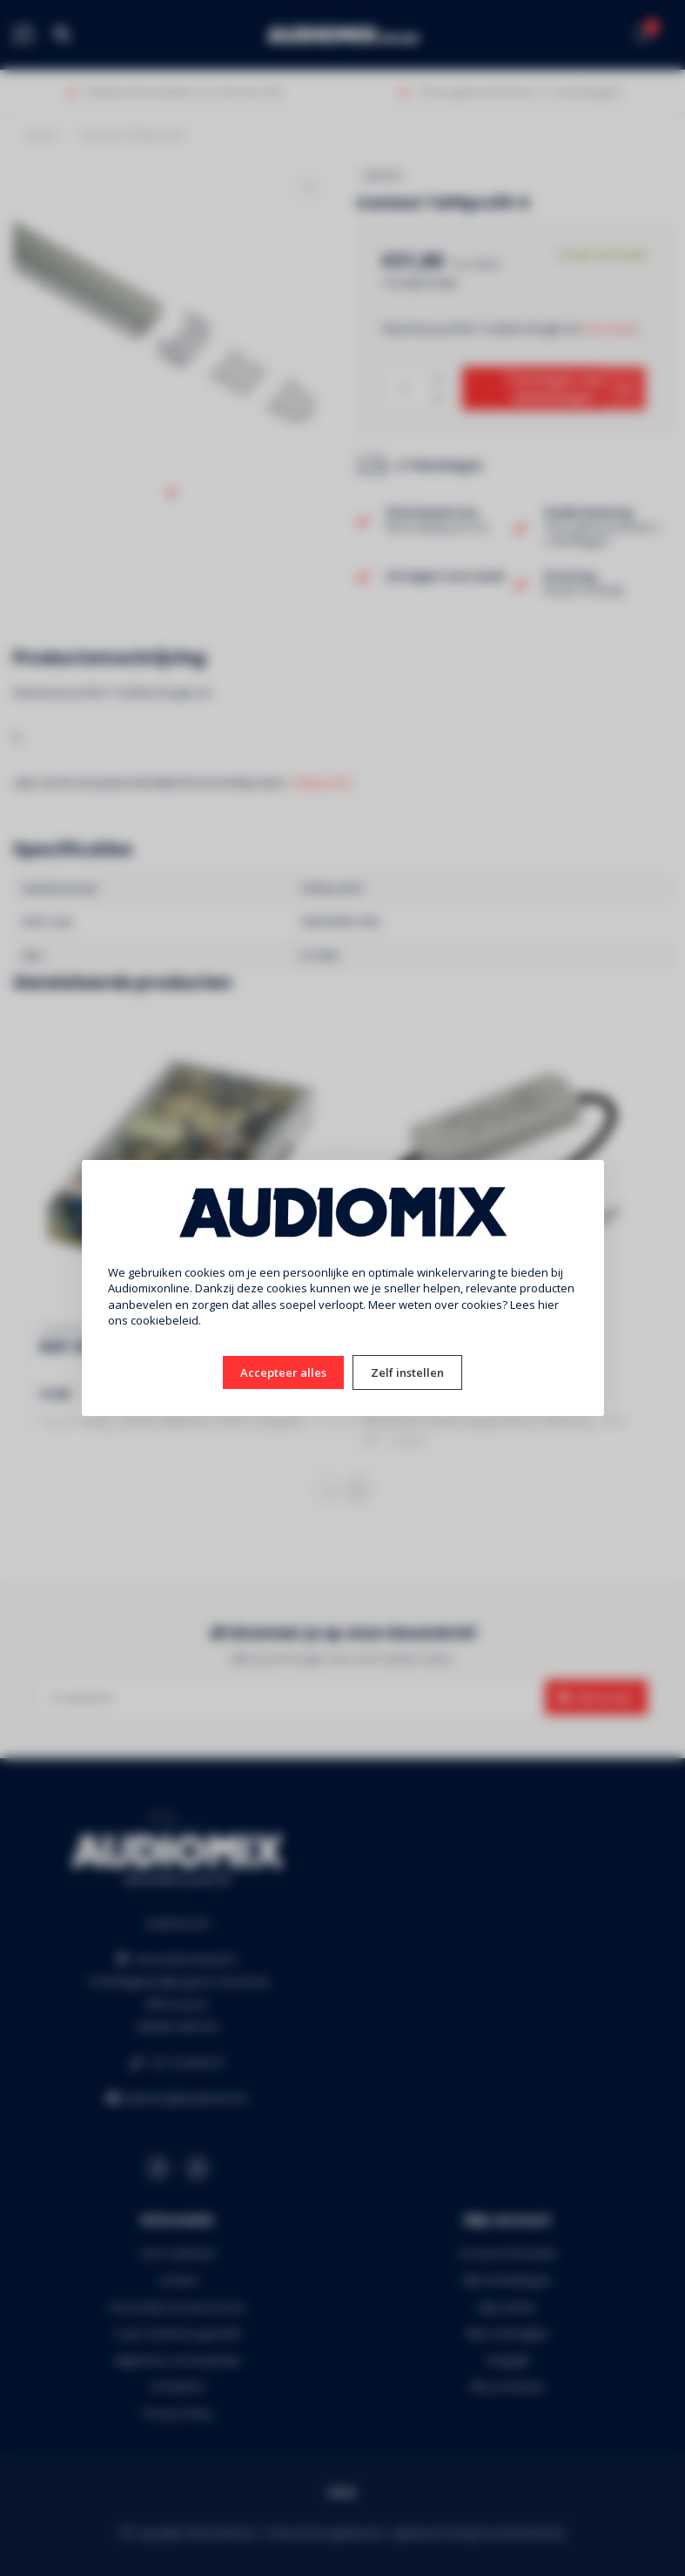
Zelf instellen (407, 1372)
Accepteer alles (283, 1372)
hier (548, 1304)
